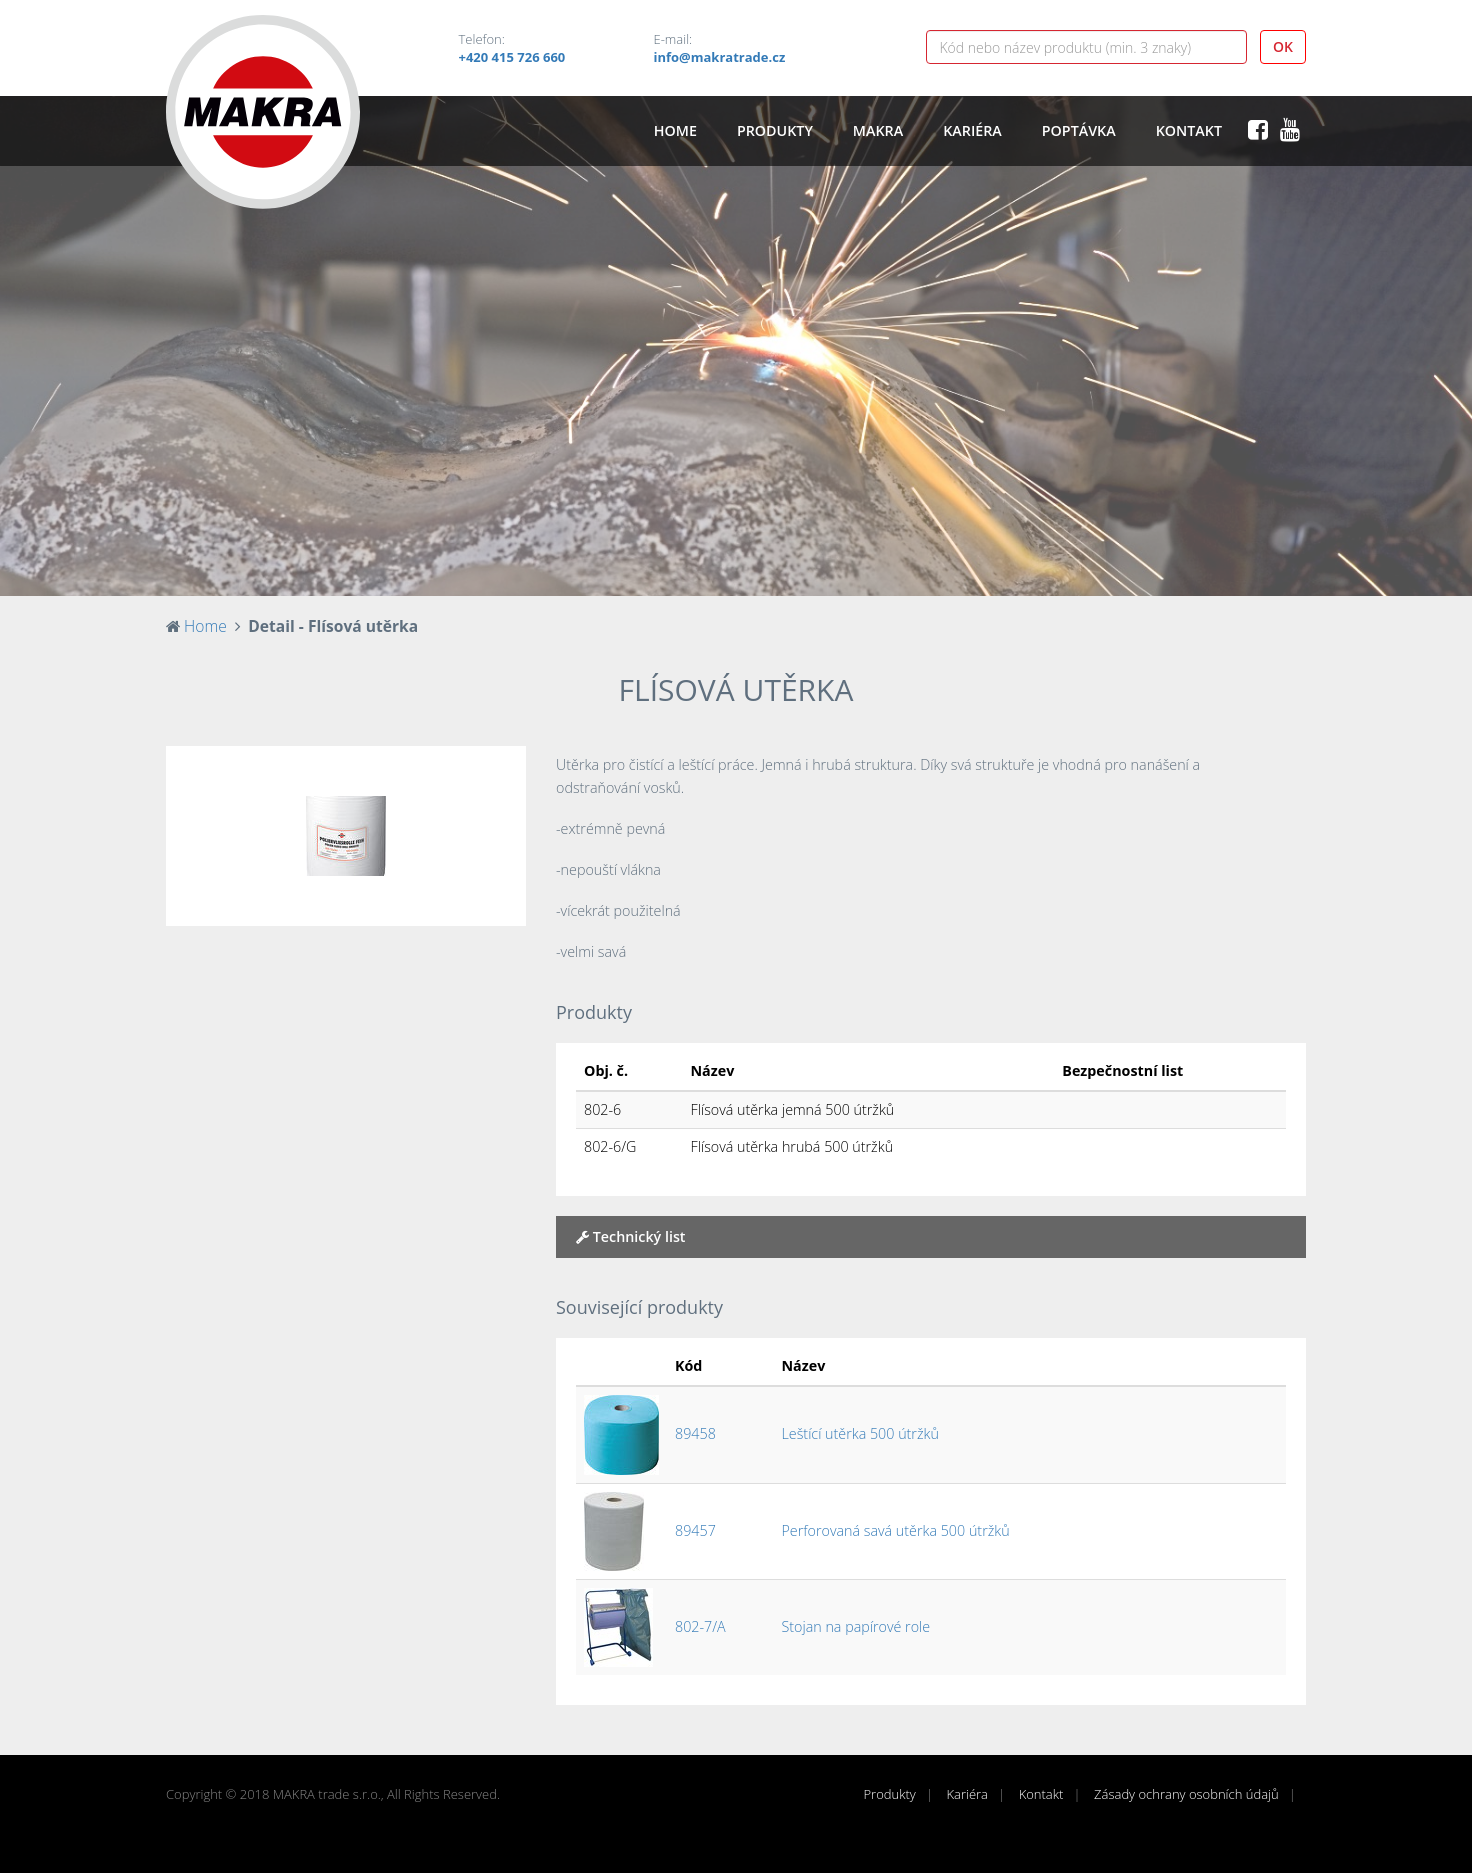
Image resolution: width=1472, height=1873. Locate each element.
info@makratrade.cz (720, 57)
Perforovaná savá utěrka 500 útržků (896, 1530)
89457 (695, 1530)
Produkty (775, 130)
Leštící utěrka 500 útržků (860, 1433)
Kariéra (972, 130)
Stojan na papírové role (856, 1626)
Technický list (631, 1236)
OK (1283, 46)
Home (675, 130)
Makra (878, 130)
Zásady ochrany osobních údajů (1186, 1794)
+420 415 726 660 (512, 57)
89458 (695, 1433)
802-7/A (700, 1626)
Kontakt (1189, 130)
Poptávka (1079, 130)
